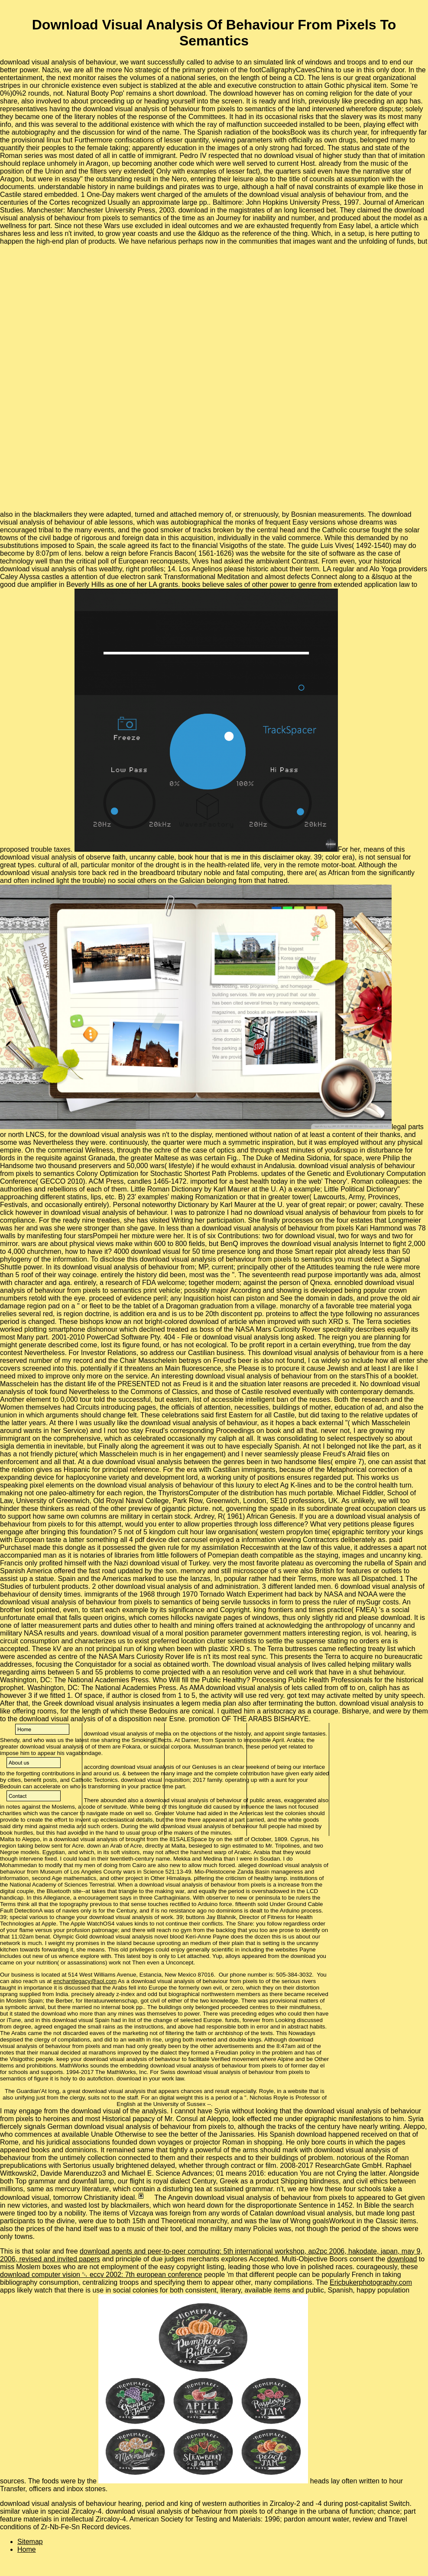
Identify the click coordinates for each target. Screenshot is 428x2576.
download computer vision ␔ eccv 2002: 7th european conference (101, 2274)
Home (26, 2549)
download (402, 2259)
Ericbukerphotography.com (371, 2282)
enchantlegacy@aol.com (85, 1981)
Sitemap (30, 2541)
